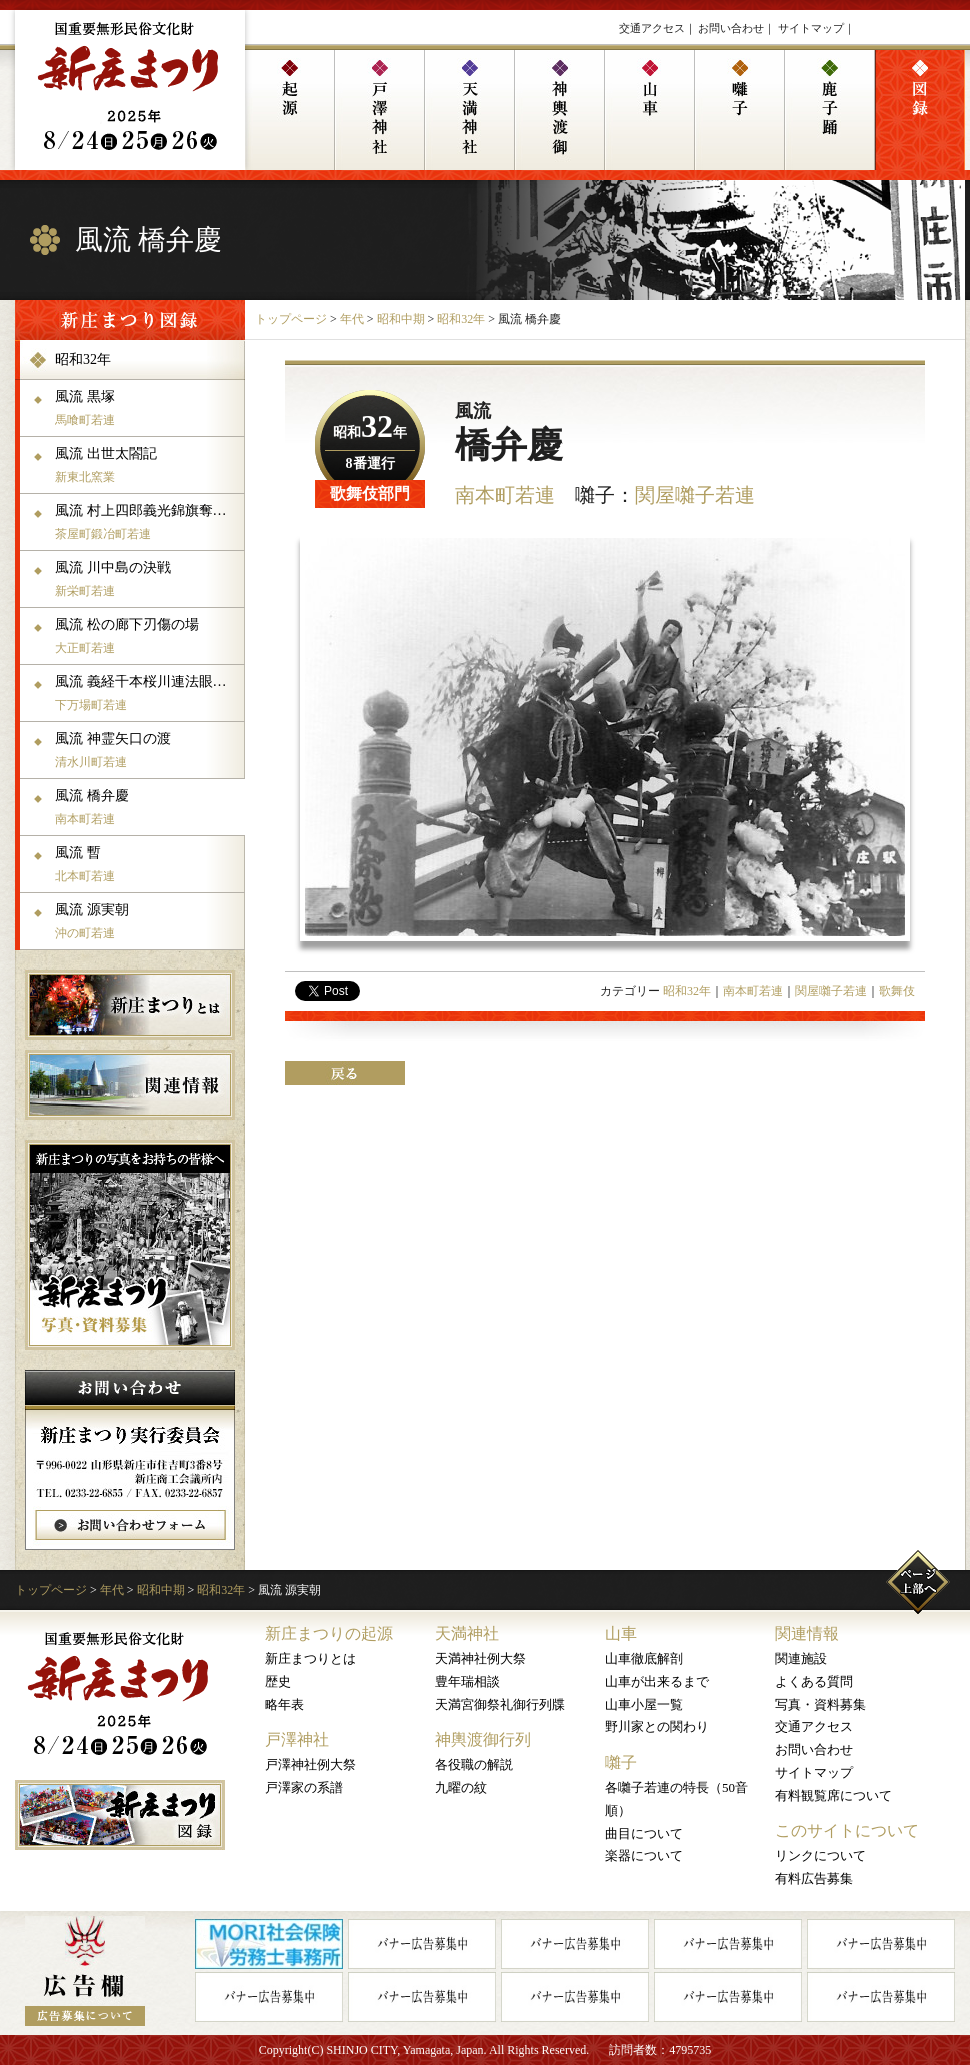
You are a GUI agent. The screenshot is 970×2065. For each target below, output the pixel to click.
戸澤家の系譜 (304, 1787)
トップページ (291, 319)
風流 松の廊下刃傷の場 (147, 636)
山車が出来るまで (657, 1681)
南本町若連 (505, 495)
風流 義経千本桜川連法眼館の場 (147, 693)
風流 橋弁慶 (147, 807)
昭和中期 (401, 319)
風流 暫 (147, 864)
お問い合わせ (731, 28)
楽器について (644, 1855)
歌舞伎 (897, 991)
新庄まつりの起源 (329, 1633)
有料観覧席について (833, 1795)
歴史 (278, 1681)
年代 (352, 319)
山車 (621, 1633)
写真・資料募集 (820, 1704)
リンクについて (820, 1855)
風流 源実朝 (147, 921)
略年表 (284, 1704)
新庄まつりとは (310, 1658)
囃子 (621, 1762)
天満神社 (467, 1633)
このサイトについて (847, 1830)
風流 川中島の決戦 (147, 579)
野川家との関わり (657, 1726)
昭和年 (370, 432)
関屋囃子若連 (695, 495)
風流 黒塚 (147, 408)
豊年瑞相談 (467, 1681)
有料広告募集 (814, 1878)
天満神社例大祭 (480, 1658)
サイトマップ (811, 28)
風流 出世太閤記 (147, 465)
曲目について (644, 1833)
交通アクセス (652, 28)
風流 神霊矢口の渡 (147, 750)
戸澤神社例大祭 (310, 1764)
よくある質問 (814, 1681)
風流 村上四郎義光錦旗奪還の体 (147, 522)
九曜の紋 (461, 1787)
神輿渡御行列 (483, 1739)
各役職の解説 (474, 1764)
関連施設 (801, 1658)
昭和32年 (461, 319)
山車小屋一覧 (644, 1704)
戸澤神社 (297, 1739)
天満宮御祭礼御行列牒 (500, 1704)
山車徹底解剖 (644, 1658)
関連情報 (807, 1633)
